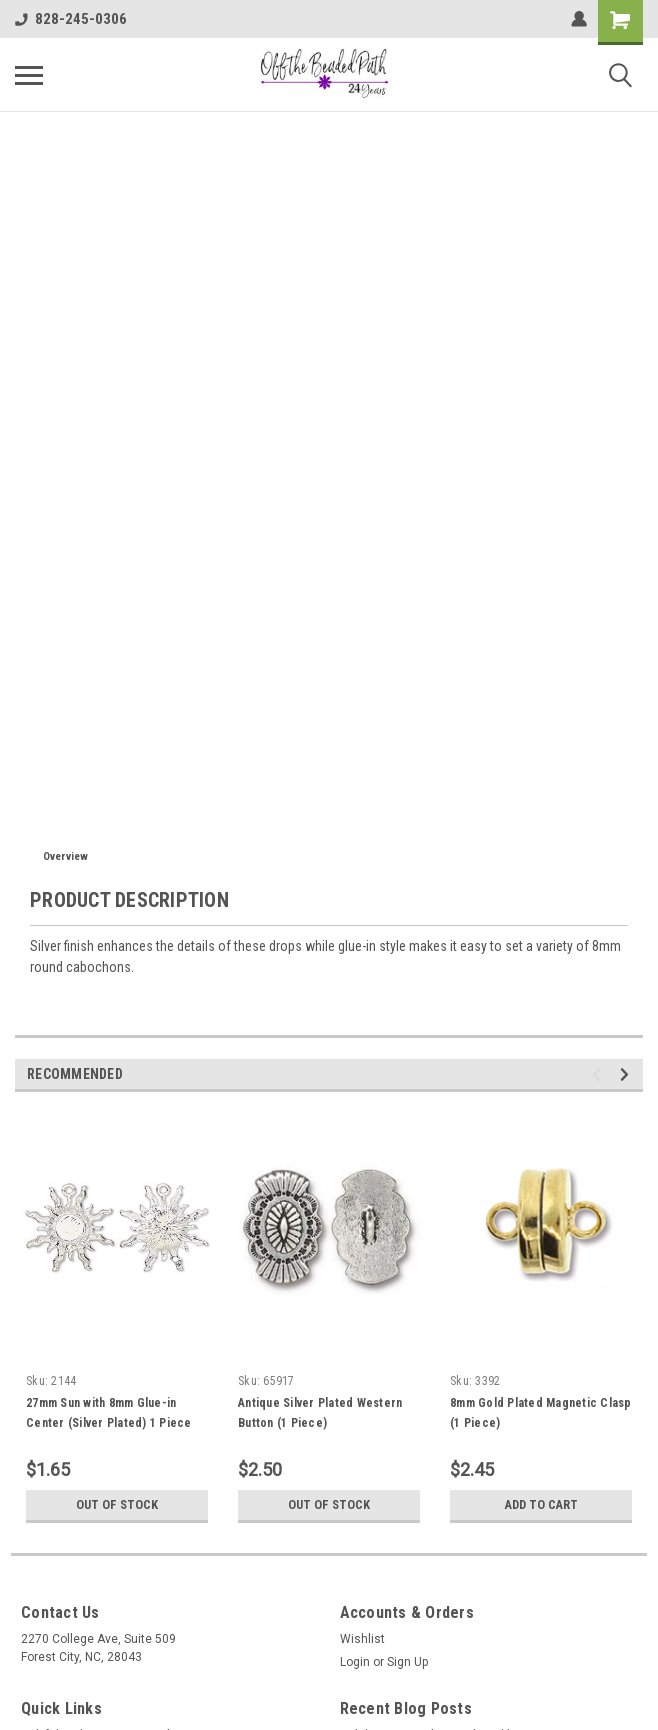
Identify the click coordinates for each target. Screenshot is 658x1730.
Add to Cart (541, 1505)
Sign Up (407, 1662)
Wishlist (362, 1639)
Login (355, 1662)
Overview (65, 856)
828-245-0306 (71, 19)
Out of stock (117, 1505)
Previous (599, 1074)
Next (627, 1074)
